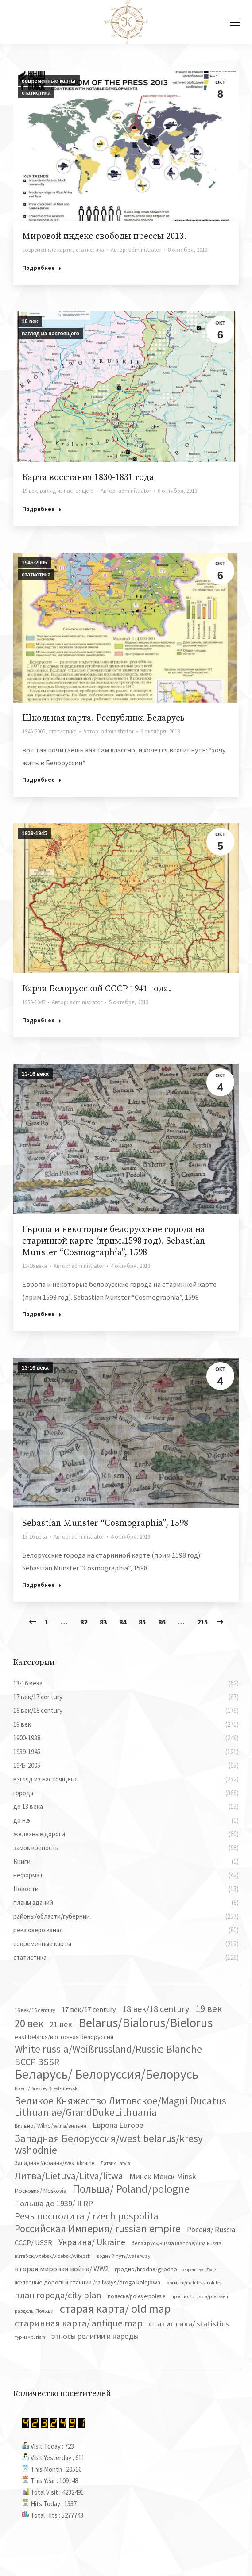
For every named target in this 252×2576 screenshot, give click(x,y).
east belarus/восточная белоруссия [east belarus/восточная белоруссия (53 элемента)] (64, 2037)
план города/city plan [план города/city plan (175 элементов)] (58, 2295)
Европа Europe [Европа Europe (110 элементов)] (118, 2125)
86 (161, 1621)
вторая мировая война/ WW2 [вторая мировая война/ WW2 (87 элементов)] (62, 2268)
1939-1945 (34, 833)
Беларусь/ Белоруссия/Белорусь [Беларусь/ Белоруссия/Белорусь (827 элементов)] (106, 2074)
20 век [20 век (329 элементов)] (29, 2023)
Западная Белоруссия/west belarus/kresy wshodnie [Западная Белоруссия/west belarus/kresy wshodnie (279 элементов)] (109, 2144)
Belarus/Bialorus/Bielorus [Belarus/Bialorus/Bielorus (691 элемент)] (145, 2022)
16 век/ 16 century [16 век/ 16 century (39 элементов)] (35, 2010)
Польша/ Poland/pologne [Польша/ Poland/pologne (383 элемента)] (131, 2189)
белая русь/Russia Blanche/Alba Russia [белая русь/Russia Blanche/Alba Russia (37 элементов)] (176, 2243)
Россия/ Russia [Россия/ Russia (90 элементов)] (211, 2229)
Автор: (136, 249)
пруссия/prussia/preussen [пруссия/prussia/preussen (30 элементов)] (199, 2296)
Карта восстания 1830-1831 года (88, 477)
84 (122, 1621)
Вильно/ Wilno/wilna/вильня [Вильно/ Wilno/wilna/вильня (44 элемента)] (50, 2126)
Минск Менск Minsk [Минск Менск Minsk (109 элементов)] (162, 2176)
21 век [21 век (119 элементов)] (61, 2024)
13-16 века (35, 1074)
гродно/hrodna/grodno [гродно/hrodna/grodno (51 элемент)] (146, 2269)
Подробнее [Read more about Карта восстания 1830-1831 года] (42, 509)
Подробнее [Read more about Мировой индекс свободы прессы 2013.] (42, 268)
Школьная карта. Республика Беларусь (103, 718)
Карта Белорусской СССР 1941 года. (96, 988)
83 (103, 1621)
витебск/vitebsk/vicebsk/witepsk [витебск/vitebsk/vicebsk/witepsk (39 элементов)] (52, 2256)
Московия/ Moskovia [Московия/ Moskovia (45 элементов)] (40, 2191)
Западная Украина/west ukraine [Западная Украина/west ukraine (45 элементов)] (54, 2163)
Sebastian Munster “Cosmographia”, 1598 (105, 1523)
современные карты (49, 81)
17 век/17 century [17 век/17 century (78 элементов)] (89, 2009)
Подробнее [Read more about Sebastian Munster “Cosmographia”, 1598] (42, 1585)
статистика (36, 93)
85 (142, 1621)
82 (83, 1621)
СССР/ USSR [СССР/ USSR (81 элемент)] (33, 2242)
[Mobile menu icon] (234, 22)
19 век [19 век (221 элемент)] (208, 2008)
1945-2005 (34, 563)
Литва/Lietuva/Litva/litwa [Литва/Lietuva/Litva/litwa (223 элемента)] (69, 2175)
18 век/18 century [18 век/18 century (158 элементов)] (155, 2008)
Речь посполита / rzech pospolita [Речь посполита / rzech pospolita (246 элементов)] (87, 2216)
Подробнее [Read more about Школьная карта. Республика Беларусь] (42, 779)
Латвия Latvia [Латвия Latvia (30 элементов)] (115, 2163)
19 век (30, 322)
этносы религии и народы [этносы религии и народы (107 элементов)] (95, 2336)
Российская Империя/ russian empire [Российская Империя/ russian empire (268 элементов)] (98, 2228)
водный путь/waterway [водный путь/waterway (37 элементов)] (124, 2256)
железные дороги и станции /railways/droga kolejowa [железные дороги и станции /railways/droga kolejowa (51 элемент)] (87, 2282)
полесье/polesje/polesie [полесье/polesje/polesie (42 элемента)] (136, 2296)
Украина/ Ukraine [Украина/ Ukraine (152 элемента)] (91, 2241)
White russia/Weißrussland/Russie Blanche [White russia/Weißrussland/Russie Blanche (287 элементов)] (108, 2049)
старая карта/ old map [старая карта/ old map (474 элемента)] (115, 2309)
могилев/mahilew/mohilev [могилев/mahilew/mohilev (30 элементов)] (194, 2283)
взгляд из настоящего (50, 333)
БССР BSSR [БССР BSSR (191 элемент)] (37, 2062)
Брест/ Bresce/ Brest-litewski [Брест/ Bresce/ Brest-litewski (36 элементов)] (47, 2088)
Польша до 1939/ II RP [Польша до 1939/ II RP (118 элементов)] (54, 2203)
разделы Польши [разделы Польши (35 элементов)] (34, 2310)
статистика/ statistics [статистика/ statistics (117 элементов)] (189, 2324)
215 (202, 1621)
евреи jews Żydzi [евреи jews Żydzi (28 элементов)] (200, 2270)
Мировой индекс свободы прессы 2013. (104, 236)
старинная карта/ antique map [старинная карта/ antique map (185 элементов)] (79, 2323)
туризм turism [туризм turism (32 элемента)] (30, 2337)
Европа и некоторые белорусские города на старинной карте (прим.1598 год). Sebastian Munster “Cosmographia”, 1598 (113, 1241)
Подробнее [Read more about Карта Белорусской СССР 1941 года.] (42, 1020)
